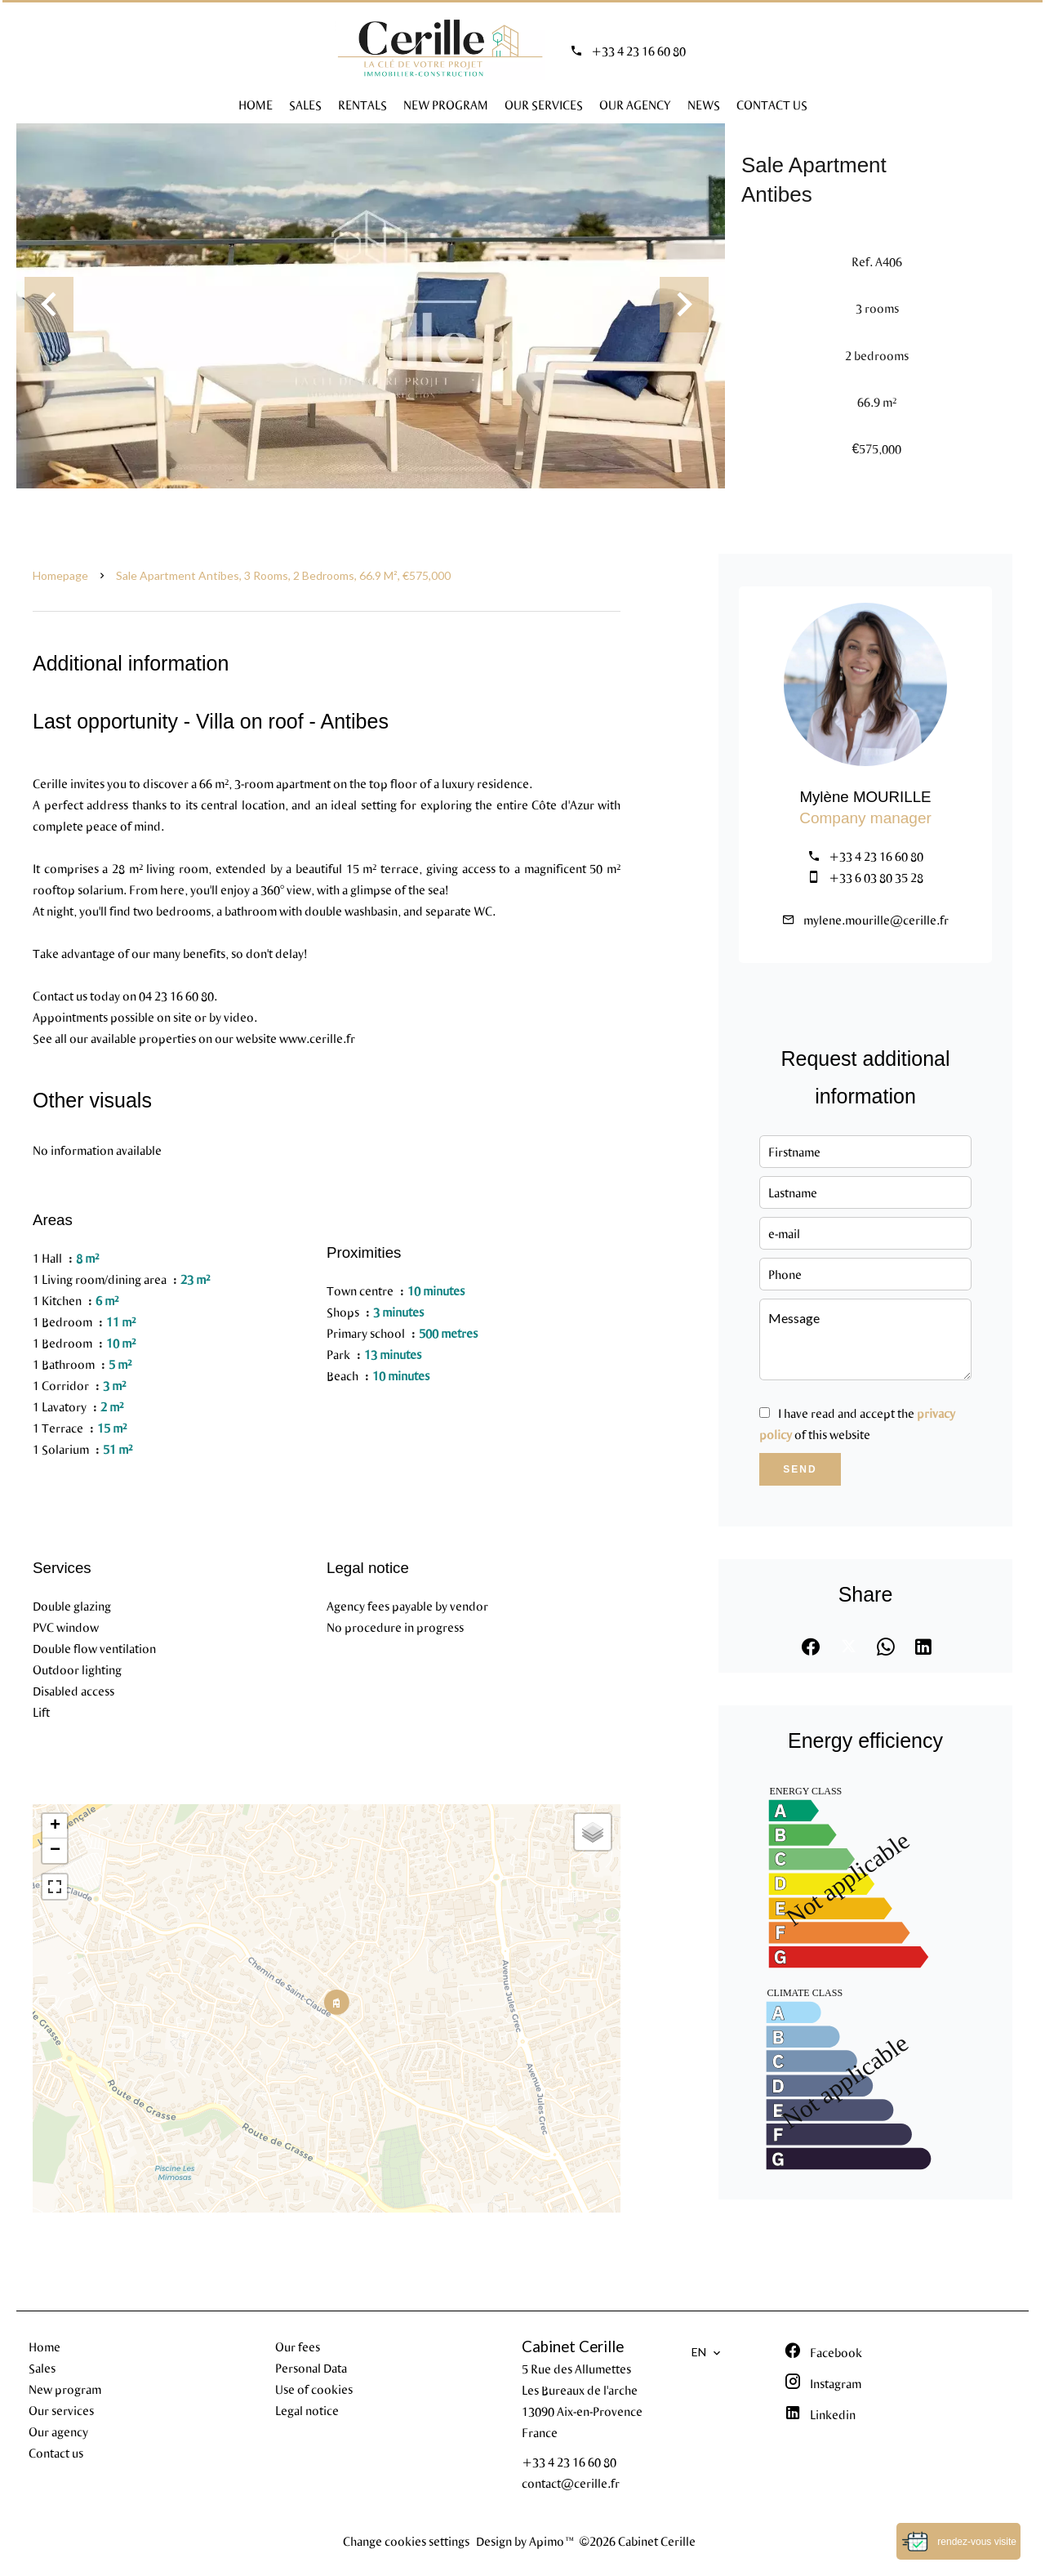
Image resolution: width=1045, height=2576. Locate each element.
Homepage (60, 575)
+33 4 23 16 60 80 (638, 50)
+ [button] (55, 1826)
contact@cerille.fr (571, 2483)
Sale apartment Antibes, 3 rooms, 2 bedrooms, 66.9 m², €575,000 (283, 575)
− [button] (55, 1850)
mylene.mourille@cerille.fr (876, 919)
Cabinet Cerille (573, 2346)
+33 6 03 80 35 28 (876, 877)
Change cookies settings (406, 2541)
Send (799, 1469)
